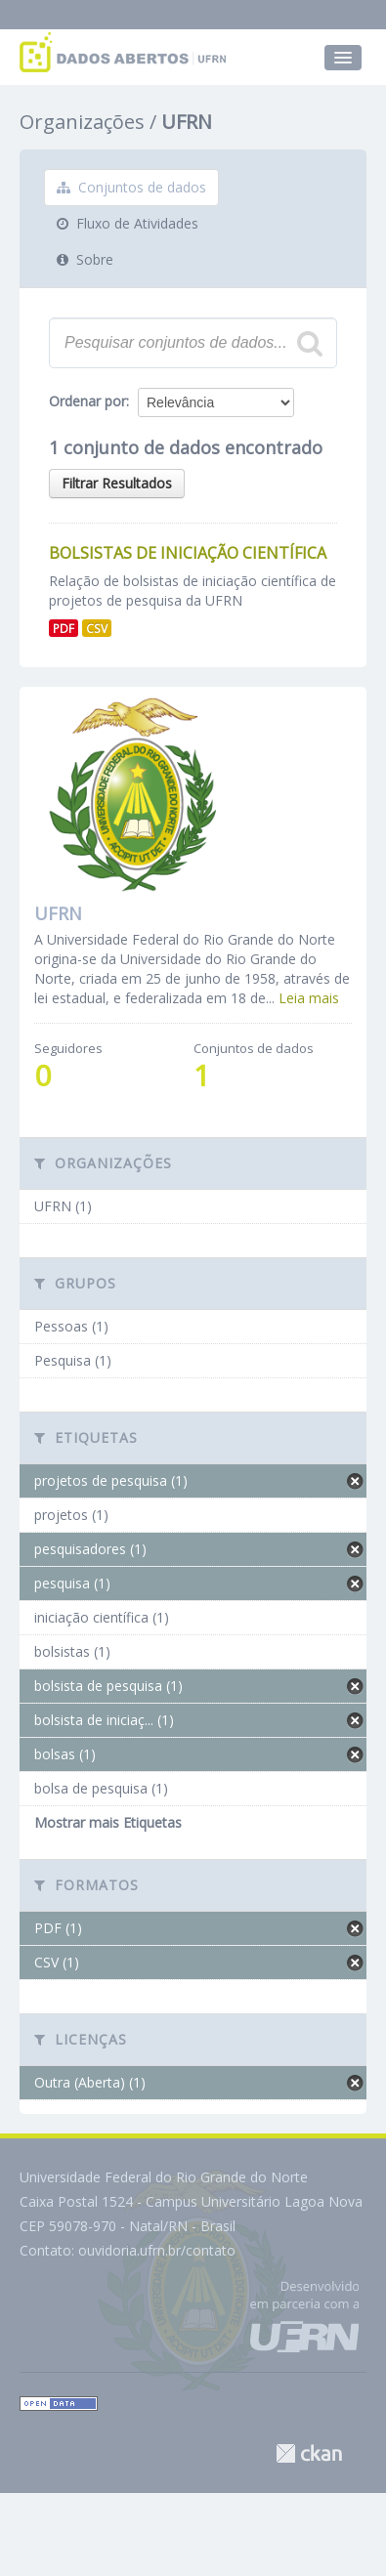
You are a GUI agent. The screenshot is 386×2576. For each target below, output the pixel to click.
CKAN (309, 2453)
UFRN (186, 121)
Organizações (82, 121)
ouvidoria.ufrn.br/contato (157, 2250)
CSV (96, 628)
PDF (63, 628)
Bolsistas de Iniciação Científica (187, 553)
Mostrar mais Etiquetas (108, 1822)
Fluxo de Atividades (127, 223)
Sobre (85, 259)
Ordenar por (87, 401)
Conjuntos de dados (131, 187)
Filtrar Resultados (117, 483)
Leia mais (309, 998)
